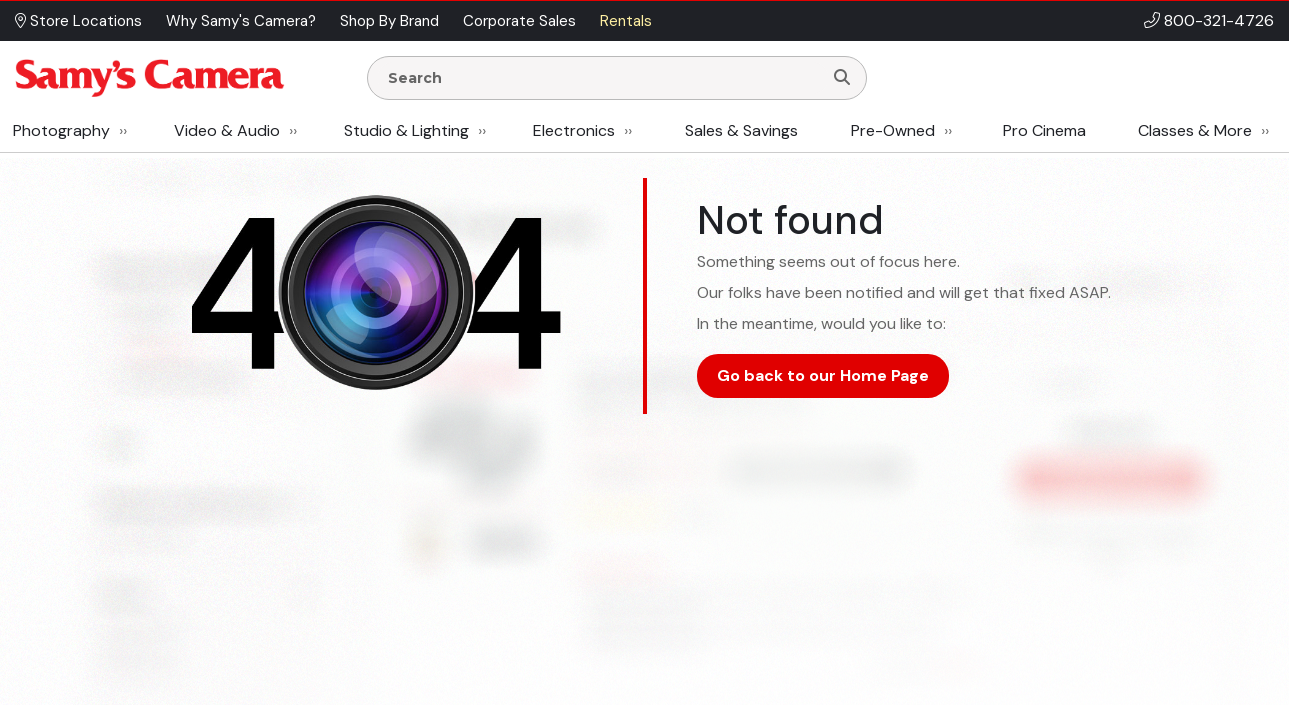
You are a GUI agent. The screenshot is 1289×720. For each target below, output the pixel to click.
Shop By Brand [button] (389, 21)
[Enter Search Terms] (603, 78)
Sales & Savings (741, 130)
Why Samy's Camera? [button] (241, 21)
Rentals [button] (626, 21)
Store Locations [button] (78, 21)
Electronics (574, 130)
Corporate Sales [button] (519, 21)
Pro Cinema (1044, 130)
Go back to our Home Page (823, 375)
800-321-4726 (1219, 20)
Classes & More (1195, 130)
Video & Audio (227, 130)
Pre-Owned (893, 130)
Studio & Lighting (406, 130)
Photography (61, 130)
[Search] (842, 78)
